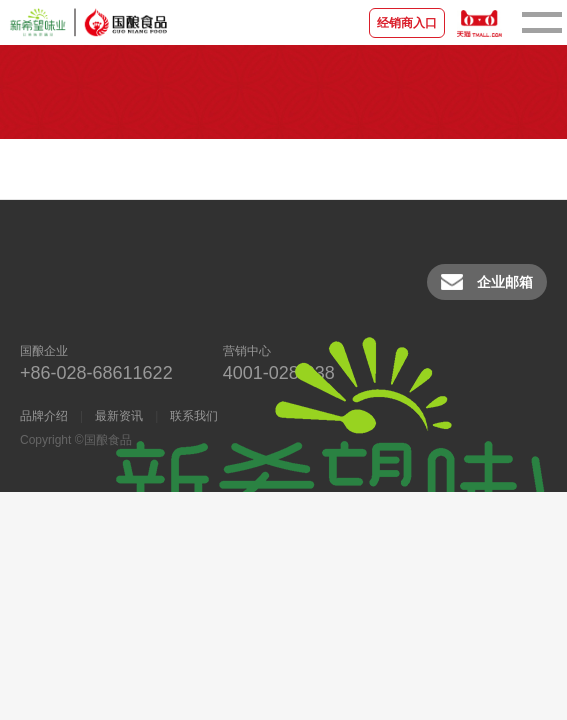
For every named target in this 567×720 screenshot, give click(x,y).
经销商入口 (407, 23)
